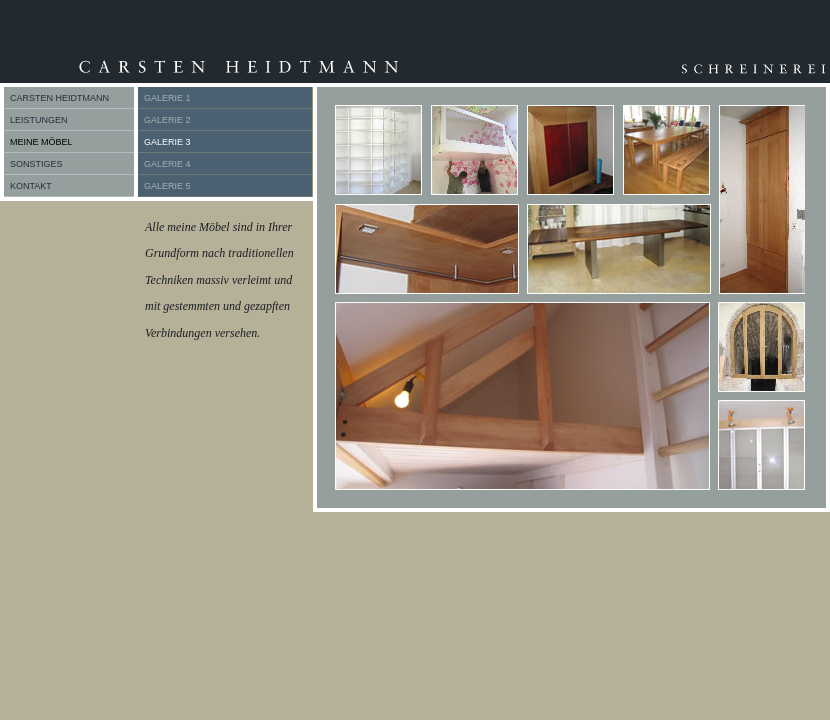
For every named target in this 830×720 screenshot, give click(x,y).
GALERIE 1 (167, 98)
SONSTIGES (36, 164)
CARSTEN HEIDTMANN (59, 98)
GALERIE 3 (167, 142)
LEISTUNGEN (39, 120)
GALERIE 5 (167, 186)
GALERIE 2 (167, 120)
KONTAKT (31, 186)
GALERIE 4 (167, 164)
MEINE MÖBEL (41, 142)
